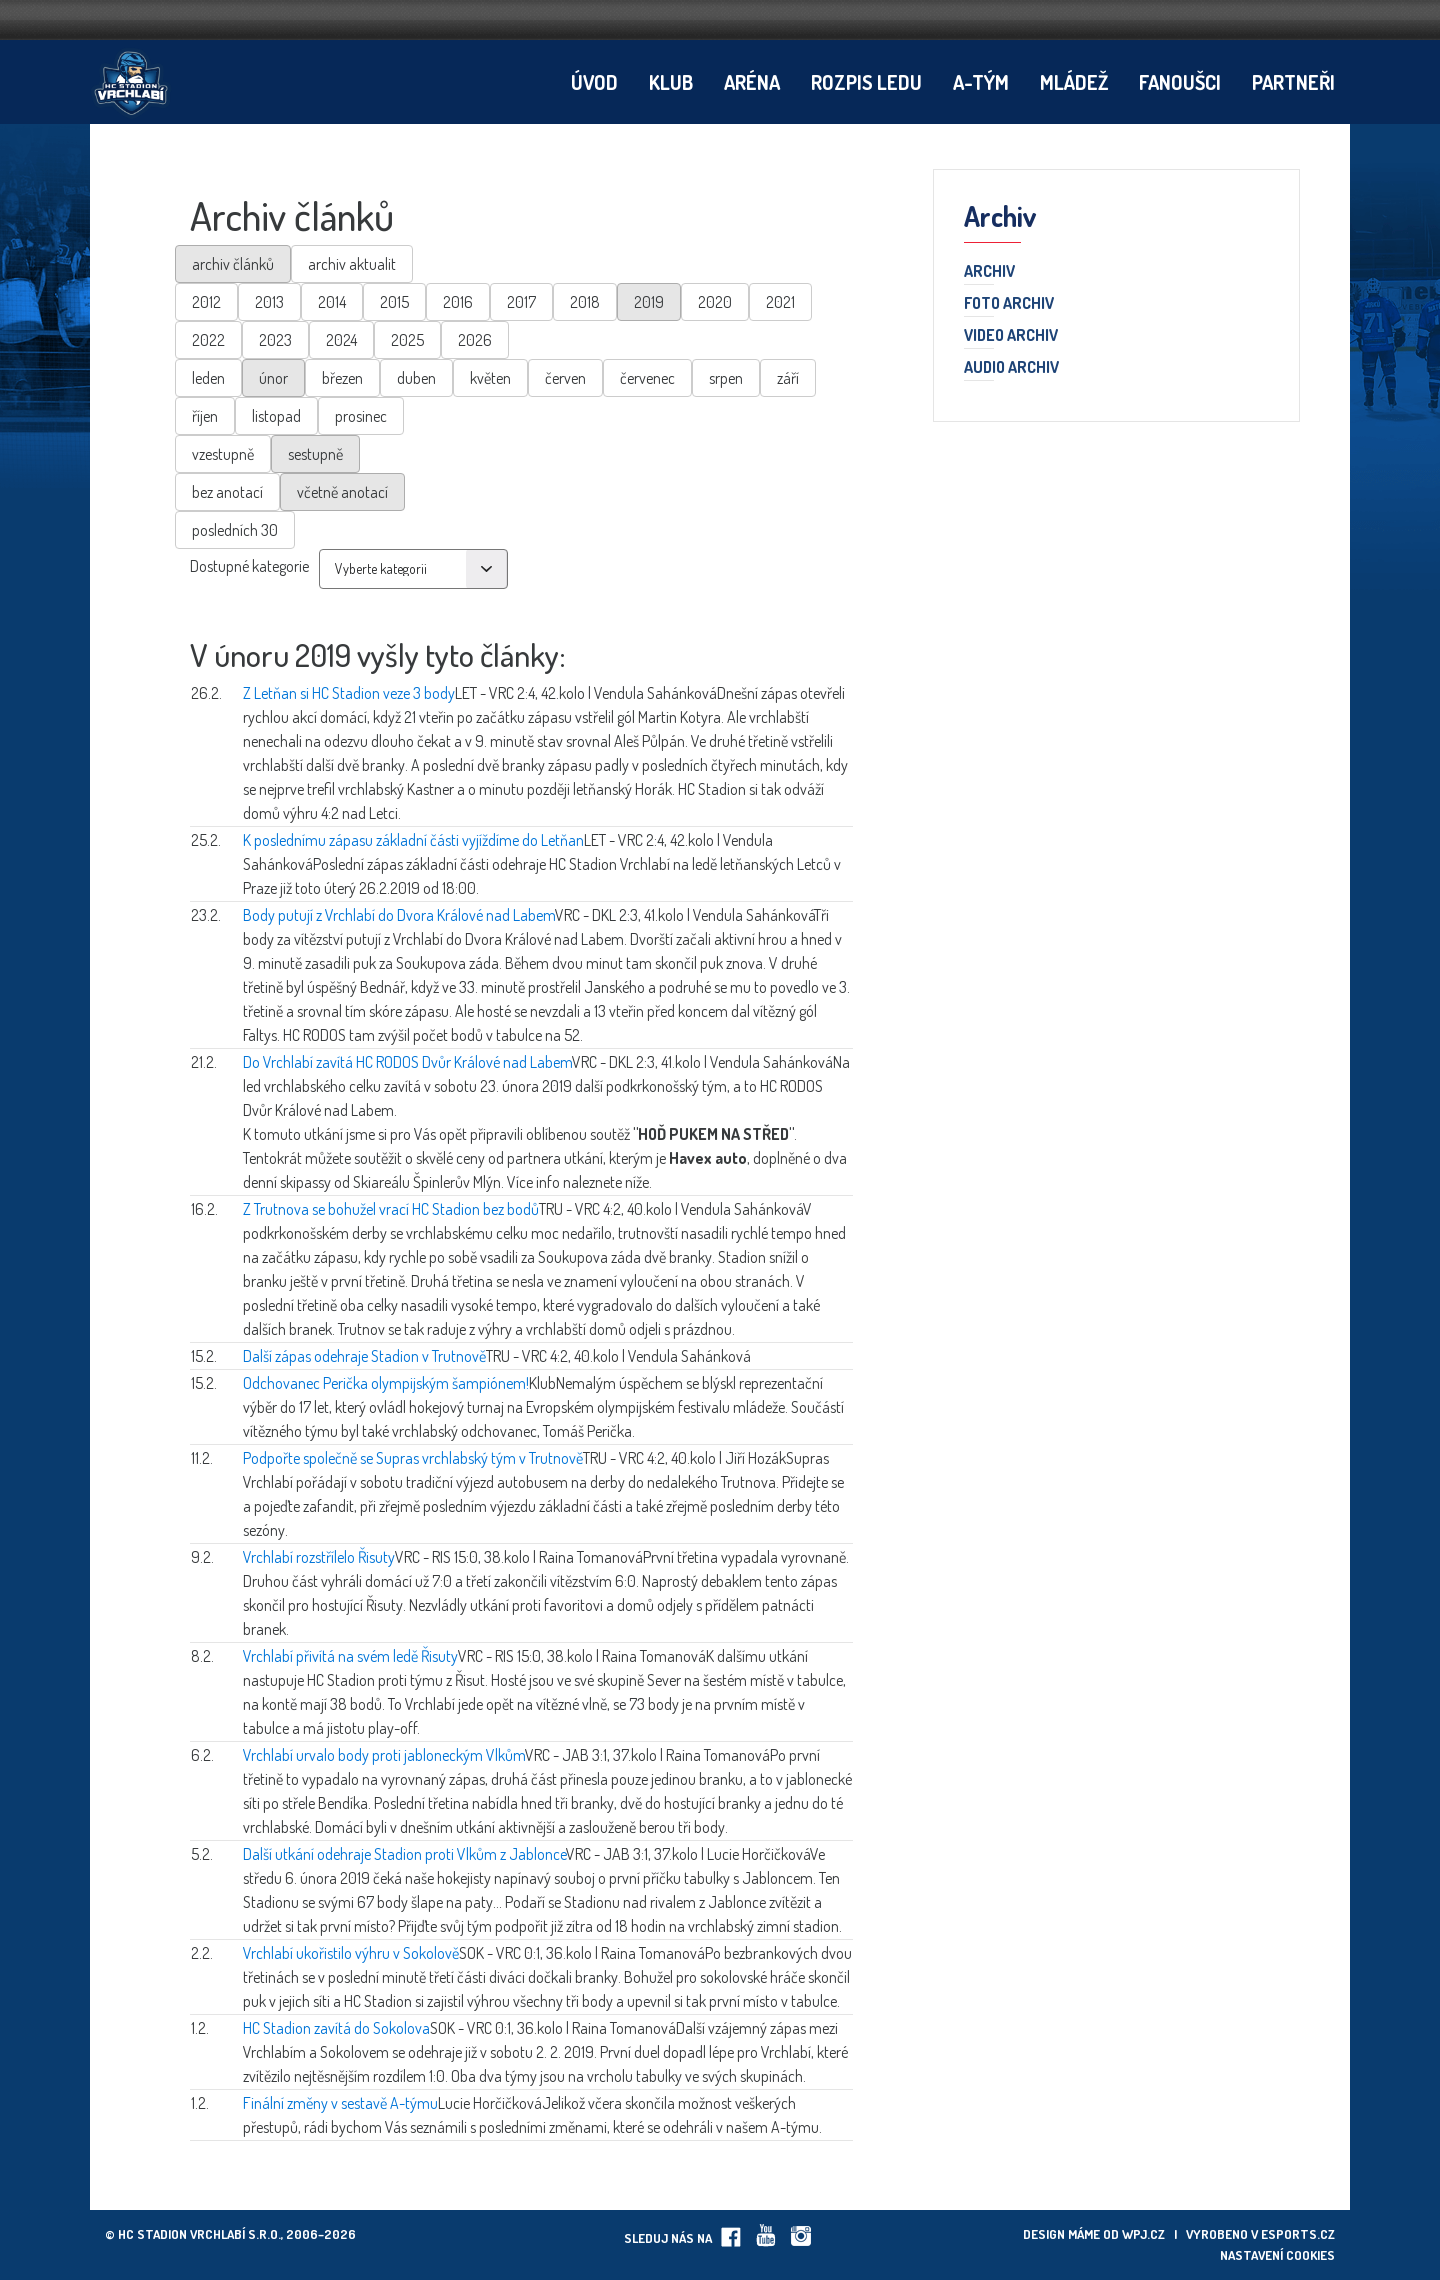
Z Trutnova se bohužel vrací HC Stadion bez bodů (391, 1209)
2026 (475, 340)
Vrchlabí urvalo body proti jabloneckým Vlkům (384, 1755)
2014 (332, 302)
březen (342, 378)
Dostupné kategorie (249, 566)
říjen (205, 416)
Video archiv (1011, 336)
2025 (407, 340)
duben (416, 378)
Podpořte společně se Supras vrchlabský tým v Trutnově (413, 1458)
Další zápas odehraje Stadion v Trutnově (364, 1356)
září (788, 378)
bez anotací (227, 492)
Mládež (1074, 82)
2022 (208, 340)
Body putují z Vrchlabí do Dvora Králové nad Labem (399, 915)
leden (208, 378)
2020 (715, 302)
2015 (394, 302)
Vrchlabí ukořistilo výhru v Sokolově (351, 1953)
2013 (269, 302)
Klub (671, 82)
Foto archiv (1009, 304)
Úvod (594, 82)
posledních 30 (235, 530)
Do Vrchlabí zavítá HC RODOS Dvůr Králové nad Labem (407, 1062)
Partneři (1293, 82)
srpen (726, 378)
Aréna (752, 82)
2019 (649, 302)
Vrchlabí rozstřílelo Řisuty (319, 1557)
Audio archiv (1011, 368)
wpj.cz (1143, 2234)
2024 (341, 340)
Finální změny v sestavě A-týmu (340, 2103)
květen (490, 378)
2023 (275, 340)
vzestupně (223, 454)
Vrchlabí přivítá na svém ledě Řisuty (350, 1656)
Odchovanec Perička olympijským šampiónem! (386, 1383)
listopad (276, 416)
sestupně (315, 454)
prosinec (361, 416)
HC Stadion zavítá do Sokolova (336, 2028)
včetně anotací (342, 492)
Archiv (989, 272)
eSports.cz (1298, 2234)
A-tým (981, 82)
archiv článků (233, 264)
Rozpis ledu (866, 82)
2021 (780, 302)
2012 (206, 302)
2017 (521, 302)
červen (565, 378)
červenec (647, 378)
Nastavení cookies (1277, 2255)
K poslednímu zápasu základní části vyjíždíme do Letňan (413, 840)
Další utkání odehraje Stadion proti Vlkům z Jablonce (404, 1854)
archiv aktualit (352, 264)
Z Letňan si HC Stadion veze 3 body (349, 693)
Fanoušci (1180, 82)
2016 (458, 302)
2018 (585, 302)
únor (273, 378)
